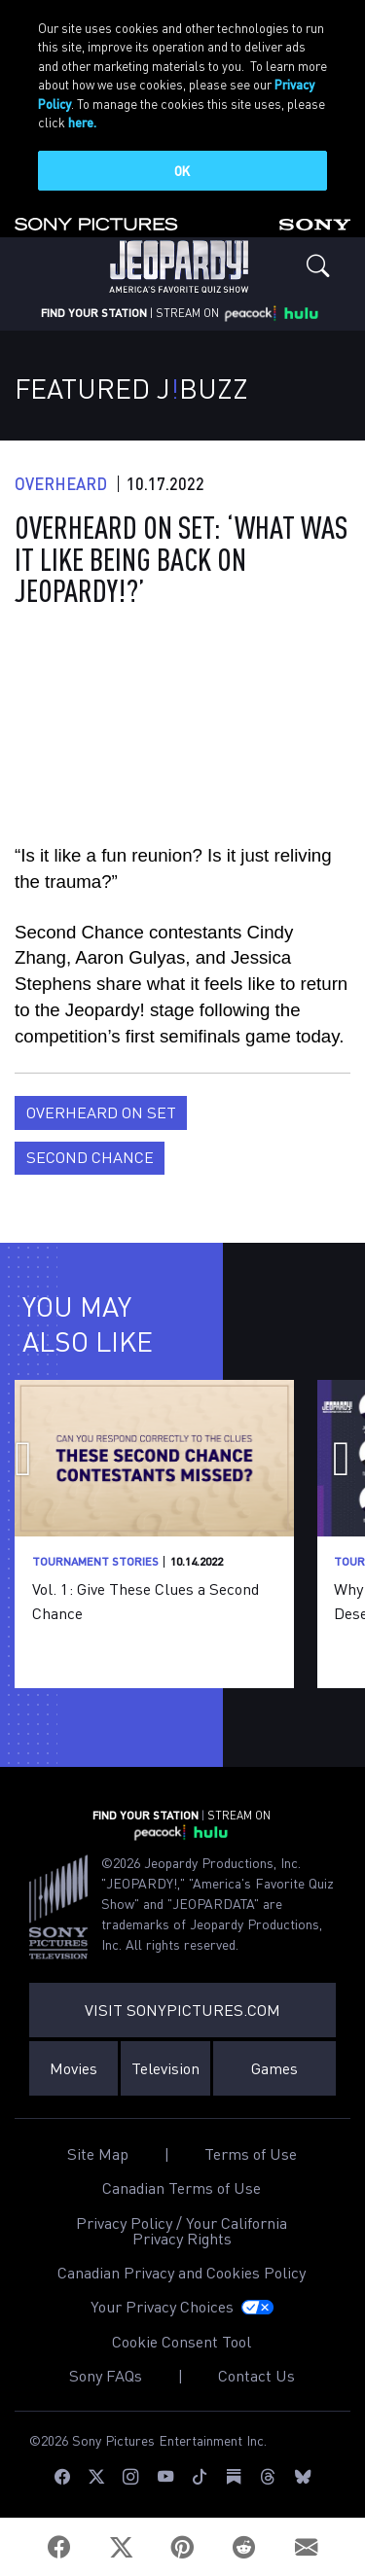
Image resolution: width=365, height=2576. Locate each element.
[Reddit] (244, 2547)
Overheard (61, 484)
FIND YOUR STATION (94, 312)
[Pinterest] (182, 2547)
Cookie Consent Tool (181, 2341)
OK (182, 170)
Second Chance (90, 1157)
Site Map (97, 2154)
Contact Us (256, 2375)
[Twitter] (121, 2547)
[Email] (306, 2547)
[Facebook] (60, 2547)
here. (82, 122)
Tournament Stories (95, 1561)
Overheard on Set (101, 1112)
